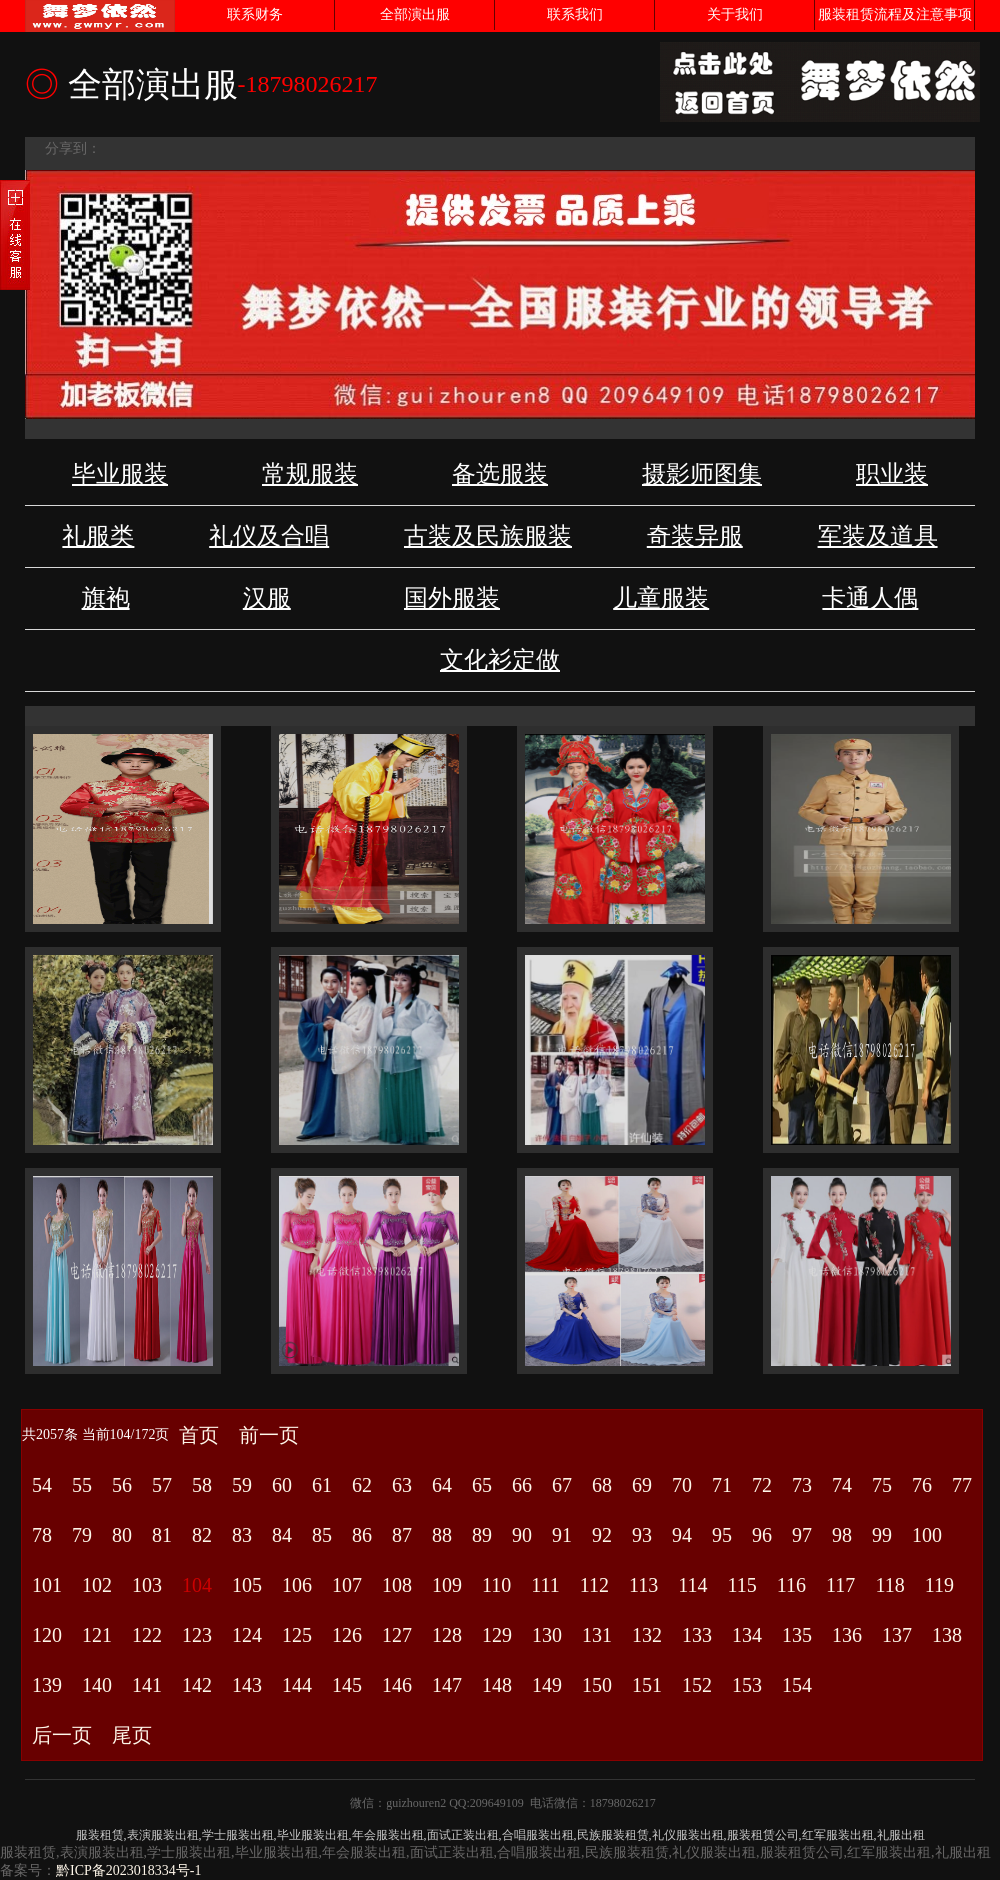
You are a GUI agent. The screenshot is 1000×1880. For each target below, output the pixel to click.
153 (747, 1685)
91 (562, 1535)
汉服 (267, 598)
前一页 (269, 1435)
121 (97, 1635)
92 (602, 1535)
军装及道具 (878, 536)
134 (747, 1635)
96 (762, 1535)
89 (482, 1535)
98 (842, 1535)
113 (643, 1585)
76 (922, 1485)
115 (742, 1585)
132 (647, 1635)
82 (202, 1535)
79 (82, 1535)
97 (802, 1535)
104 (197, 1585)
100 (927, 1535)
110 (496, 1585)
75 (882, 1485)
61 (322, 1485)
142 (197, 1685)
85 (322, 1535)
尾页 (132, 1735)
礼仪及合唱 (269, 536)
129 (497, 1635)
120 (47, 1635)
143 (247, 1685)
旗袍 (106, 598)
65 (482, 1485)
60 (282, 1485)
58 (202, 1485)
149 (547, 1685)
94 (682, 1535)
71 (722, 1485)
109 (447, 1585)
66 (522, 1485)
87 (402, 1535)
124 (247, 1635)
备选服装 (500, 474)
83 (242, 1535)
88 (442, 1535)
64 (442, 1485)
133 (697, 1635)
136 (847, 1635)
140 (97, 1685)
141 (147, 1685)
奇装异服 (695, 536)
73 (802, 1485)
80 (122, 1535)
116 (791, 1585)
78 (42, 1535)
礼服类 (98, 536)
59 (242, 1485)
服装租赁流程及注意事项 (895, 14)
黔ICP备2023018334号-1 (128, 1870)
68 (602, 1485)
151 (647, 1685)
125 (297, 1635)
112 (594, 1585)
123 (197, 1635)
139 (47, 1685)
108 (397, 1585)
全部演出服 (415, 14)
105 (247, 1585)
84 (282, 1535)
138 (947, 1635)
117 (840, 1585)
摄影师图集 (702, 474)
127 (397, 1635)
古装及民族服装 (488, 536)
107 (347, 1585)
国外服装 (452, 598)
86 (362, 1535)
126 (347, 1635)
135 (797, 1635)
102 (97, 1585)
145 (347, 1685)
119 (939, 1585)
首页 (199, 1435)
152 (697, 1685)
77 (962, 1485)
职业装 (892, 474)
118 (889, 1585)
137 (897, 1635)
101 (47, 1585)
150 (597, 1685)
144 (297, 1685)
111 (545, 1585)
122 (147, 1635)
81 (162, 1535)
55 (82, 1485)
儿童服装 (661, 598)
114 (692, 1585)
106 (297, 1585)
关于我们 (735, 14)
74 (842, 1485)
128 (447, 1635)
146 (397, 1685)
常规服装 (310, 474)
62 (362, 1485)
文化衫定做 (500, 660)
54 (42, 1485)
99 (882, 1535)
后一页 (62, 1735)
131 (597, 1635)
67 (562, 1485)
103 (147, 1585)
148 (497, 1685)
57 (162, 1485)
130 (547, 1635)
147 (447, 1685)
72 (762, 1485)
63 (402, 1485)
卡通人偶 (870, 598)
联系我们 (575, 14)
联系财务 (255, 14)
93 (642, 1535)
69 (642, 1485)
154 (797, 1685)
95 (722, 1535)
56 (122, 1485)
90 (522, 1535)
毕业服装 (120, 474)
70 (682, 1485)
